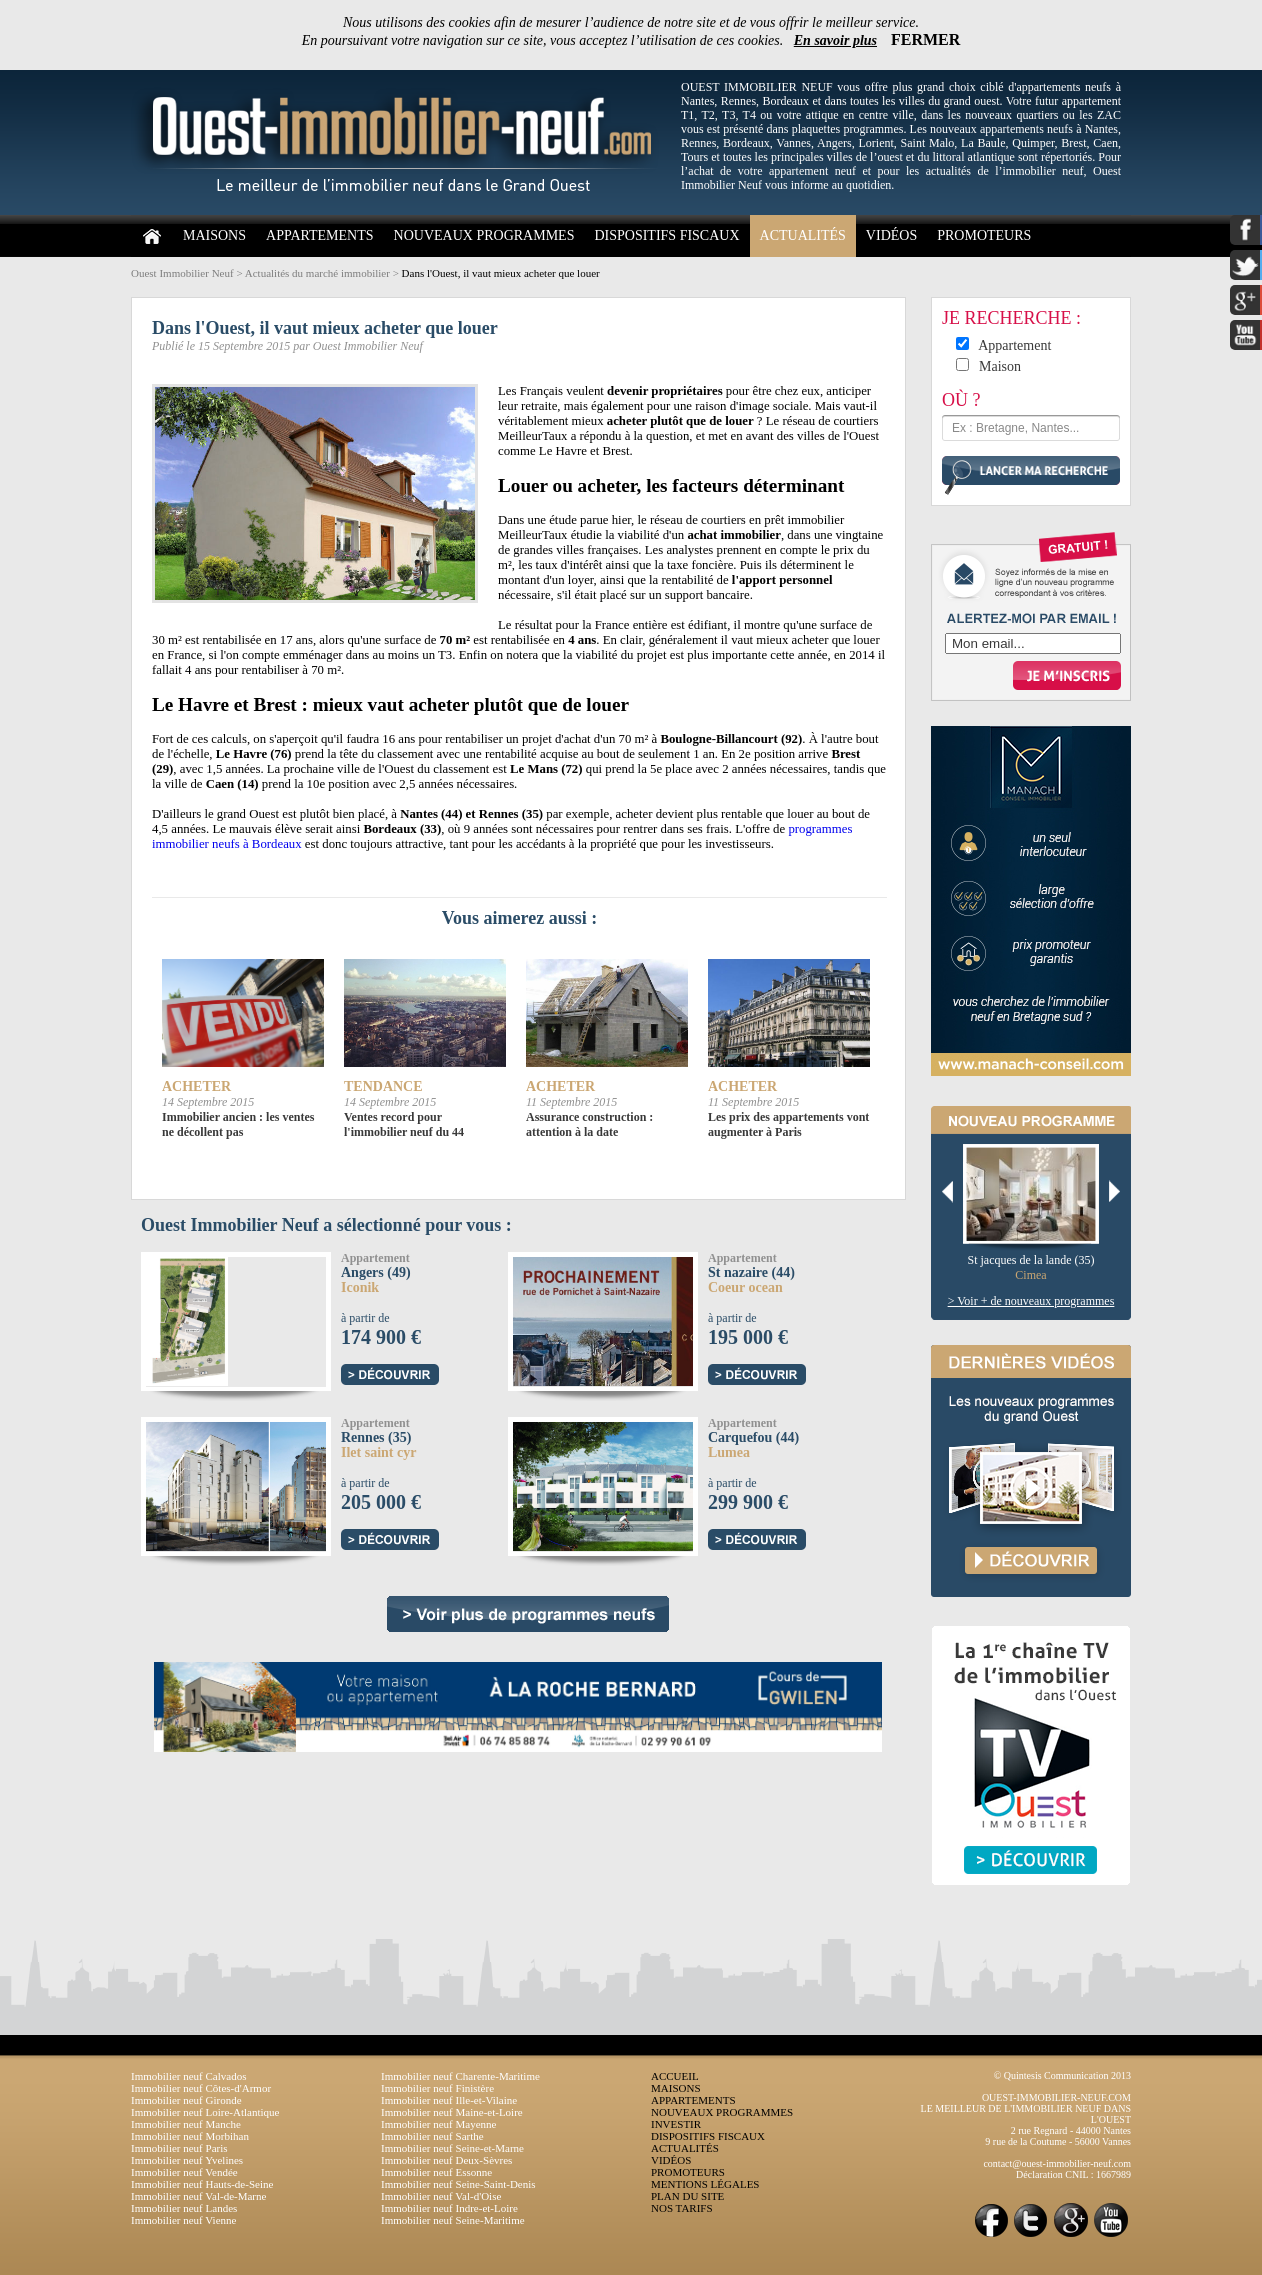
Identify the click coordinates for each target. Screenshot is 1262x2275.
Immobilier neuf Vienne (183, 2220)
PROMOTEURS (984, 235)
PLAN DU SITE (687, 2196)
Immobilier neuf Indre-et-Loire (449, 2208)
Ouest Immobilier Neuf (182, 273)
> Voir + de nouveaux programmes (1031, 1301)
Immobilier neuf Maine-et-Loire (452, 2112)
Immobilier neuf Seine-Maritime (453, 2220)
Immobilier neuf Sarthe (432, 2136)
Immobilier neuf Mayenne (438, 2124)
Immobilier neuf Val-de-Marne (198, 2196)
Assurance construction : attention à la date (589, 1124)
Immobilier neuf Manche (186, 2124)
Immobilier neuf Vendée (184, 2172)
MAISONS (214, 235)
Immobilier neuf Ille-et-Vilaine (449, 2100)
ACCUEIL (675, 2076)
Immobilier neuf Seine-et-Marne (452, 2148)
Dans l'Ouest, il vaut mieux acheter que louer (501, 273)
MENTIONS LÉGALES (705, 2184)
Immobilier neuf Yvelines (187, 2160)
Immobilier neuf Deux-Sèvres (446, 2160)
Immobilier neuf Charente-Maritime (460, 2076)
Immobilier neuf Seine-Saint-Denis (458, 2184)
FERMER (925, 39)
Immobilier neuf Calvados (188, 2076)
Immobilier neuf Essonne (436, 2172)
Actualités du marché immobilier (317, 273)
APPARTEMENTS (320, 235)
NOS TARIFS (682, 2208)
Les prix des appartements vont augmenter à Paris (788, 1124)
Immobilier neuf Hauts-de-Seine (202, 2184)
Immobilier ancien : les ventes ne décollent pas (238, 1124)
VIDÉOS (891, 235)
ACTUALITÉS (803, 235)
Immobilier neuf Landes (184, 2208)
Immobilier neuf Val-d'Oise (441, 2196)
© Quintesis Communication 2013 (1062, 2075)
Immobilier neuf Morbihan (190, 2136)
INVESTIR (676, 2124)
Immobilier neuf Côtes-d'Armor (201, 2088)
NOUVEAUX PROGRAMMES (484, 235)
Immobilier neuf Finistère (437, 2088)
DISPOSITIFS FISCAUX (666, 235)
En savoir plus (835, 40)
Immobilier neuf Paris (179, 2148)
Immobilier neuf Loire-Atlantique (205, 2112)
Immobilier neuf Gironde (186, 2100)
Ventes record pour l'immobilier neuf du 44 (404, 1124)
